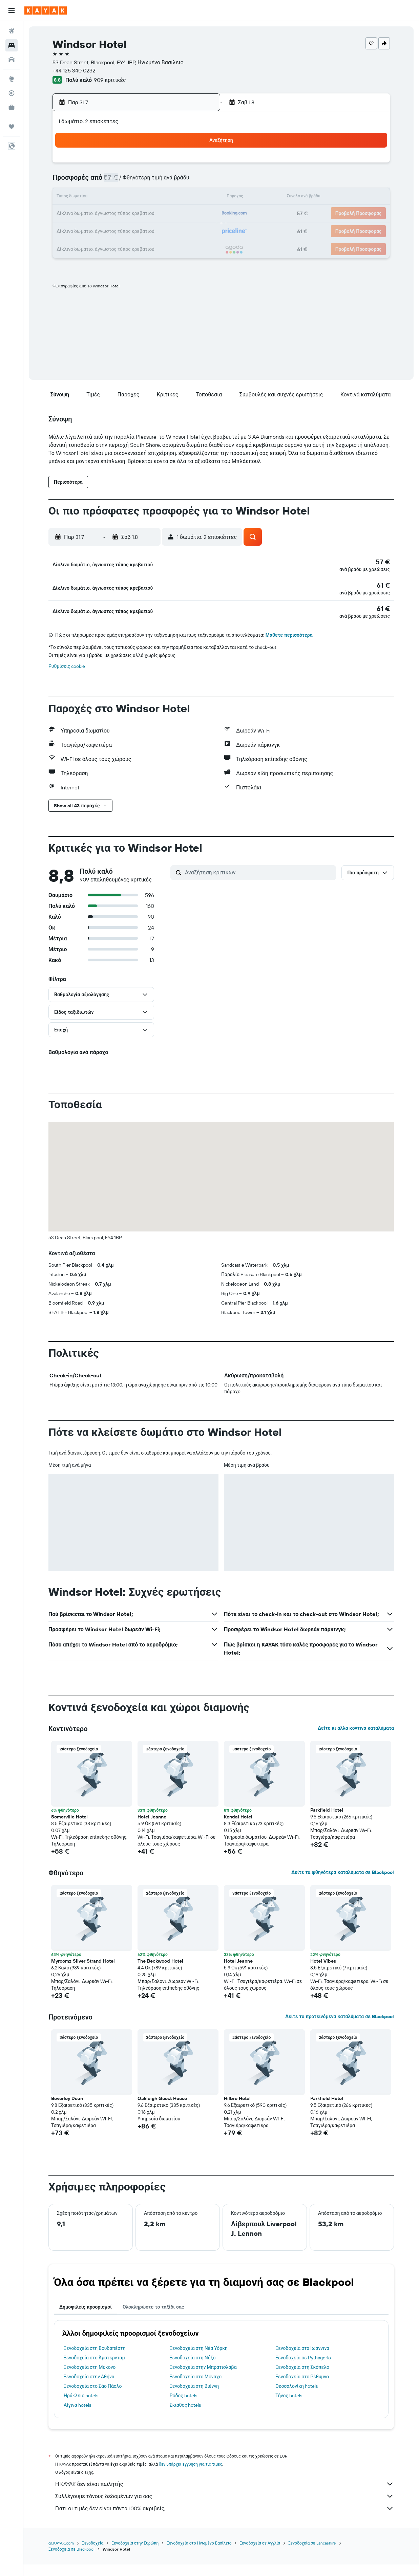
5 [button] (198, 165)
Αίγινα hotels (77, 2417)
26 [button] (198, 214)
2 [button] (149, 165)
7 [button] (117, 181)
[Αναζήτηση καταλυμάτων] (11, 45)
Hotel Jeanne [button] (152, 1829)
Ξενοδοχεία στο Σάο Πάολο (93, 2398)
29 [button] (133, 230)
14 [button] (117, 197)
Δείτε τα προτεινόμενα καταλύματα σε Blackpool (339, 2029)
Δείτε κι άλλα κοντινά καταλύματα (356, 1740)
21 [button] (117, 214)
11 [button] (182, 181)
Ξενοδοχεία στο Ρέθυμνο (302, 2389)
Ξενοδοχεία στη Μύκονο (90, 2379)
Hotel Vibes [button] (323, 1973)
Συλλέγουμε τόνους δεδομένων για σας (224, 2508)
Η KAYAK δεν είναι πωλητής (224, 2496)
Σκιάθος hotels (185, 2417)
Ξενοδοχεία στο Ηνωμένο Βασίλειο (199, 2555)
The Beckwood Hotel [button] (160, 1973)
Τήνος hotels (288, 2408)
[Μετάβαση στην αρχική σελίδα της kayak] (45, 10)
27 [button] (101, 230)
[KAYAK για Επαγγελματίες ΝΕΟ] (11, 107)
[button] (11, 10)
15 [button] (133, 197)
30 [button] (149, 230)
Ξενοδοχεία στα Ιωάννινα (302, 2360)
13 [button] (100, 197)
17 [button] (165, 197)
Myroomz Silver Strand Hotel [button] (83, 1973)
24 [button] (166, 214)
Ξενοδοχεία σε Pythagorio (303, 2370)
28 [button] (117, 230)
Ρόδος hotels (183, 2408)
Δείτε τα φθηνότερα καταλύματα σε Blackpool (342, 1884)
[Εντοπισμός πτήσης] (11, 93)
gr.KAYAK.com (61, 2555)
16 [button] (149, 197)
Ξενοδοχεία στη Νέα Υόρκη (199, 2360)
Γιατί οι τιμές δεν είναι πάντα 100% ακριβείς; (224, 2520)
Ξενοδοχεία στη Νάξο (193, 2370)
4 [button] (182, 165)
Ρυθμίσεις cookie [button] (66, 678)
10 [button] (166, 181)
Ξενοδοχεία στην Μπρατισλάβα (203, 2379)
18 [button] (182, 197)
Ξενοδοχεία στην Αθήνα (89, 2389)
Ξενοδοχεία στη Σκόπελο (302, 2379)
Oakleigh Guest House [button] (162, 2111)
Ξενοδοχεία (92, 2555)
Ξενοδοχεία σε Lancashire (312, 2555)
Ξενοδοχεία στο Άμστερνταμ (94, 2370)
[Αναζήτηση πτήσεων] (11, 31)
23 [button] (149, 214)
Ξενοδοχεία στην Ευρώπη (135, 2555)
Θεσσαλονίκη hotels (296, 2398)
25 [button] (182, 214)
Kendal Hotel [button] (238, 1829)
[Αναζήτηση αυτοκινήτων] (11, 59)
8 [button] (133, 181)
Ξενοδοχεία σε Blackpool (71, 2561)
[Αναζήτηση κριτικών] (259, 884)
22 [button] (133, 214)
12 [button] (198, 181)
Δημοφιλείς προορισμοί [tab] (85, 2319)
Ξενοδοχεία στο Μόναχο (196, 2389)
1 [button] (133, 165)
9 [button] (149, 181)
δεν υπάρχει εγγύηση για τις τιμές (190, 2476)
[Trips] (11, 126)
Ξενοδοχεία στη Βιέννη (194, 2398)
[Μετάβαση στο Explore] (11, 79)
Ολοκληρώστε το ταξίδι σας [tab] (153, 2319)
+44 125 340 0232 (74, 70)
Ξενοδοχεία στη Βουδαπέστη (95, 2360)
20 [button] (100, 214)
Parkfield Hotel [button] (326, 1822)
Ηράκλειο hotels (81, 2408)
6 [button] (100, 181)
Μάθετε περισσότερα (289, 647)
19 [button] (198, 197)
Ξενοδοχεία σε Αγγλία (259, 2555)
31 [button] (165, 230)
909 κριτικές (110, 80)
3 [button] (165, 165)
